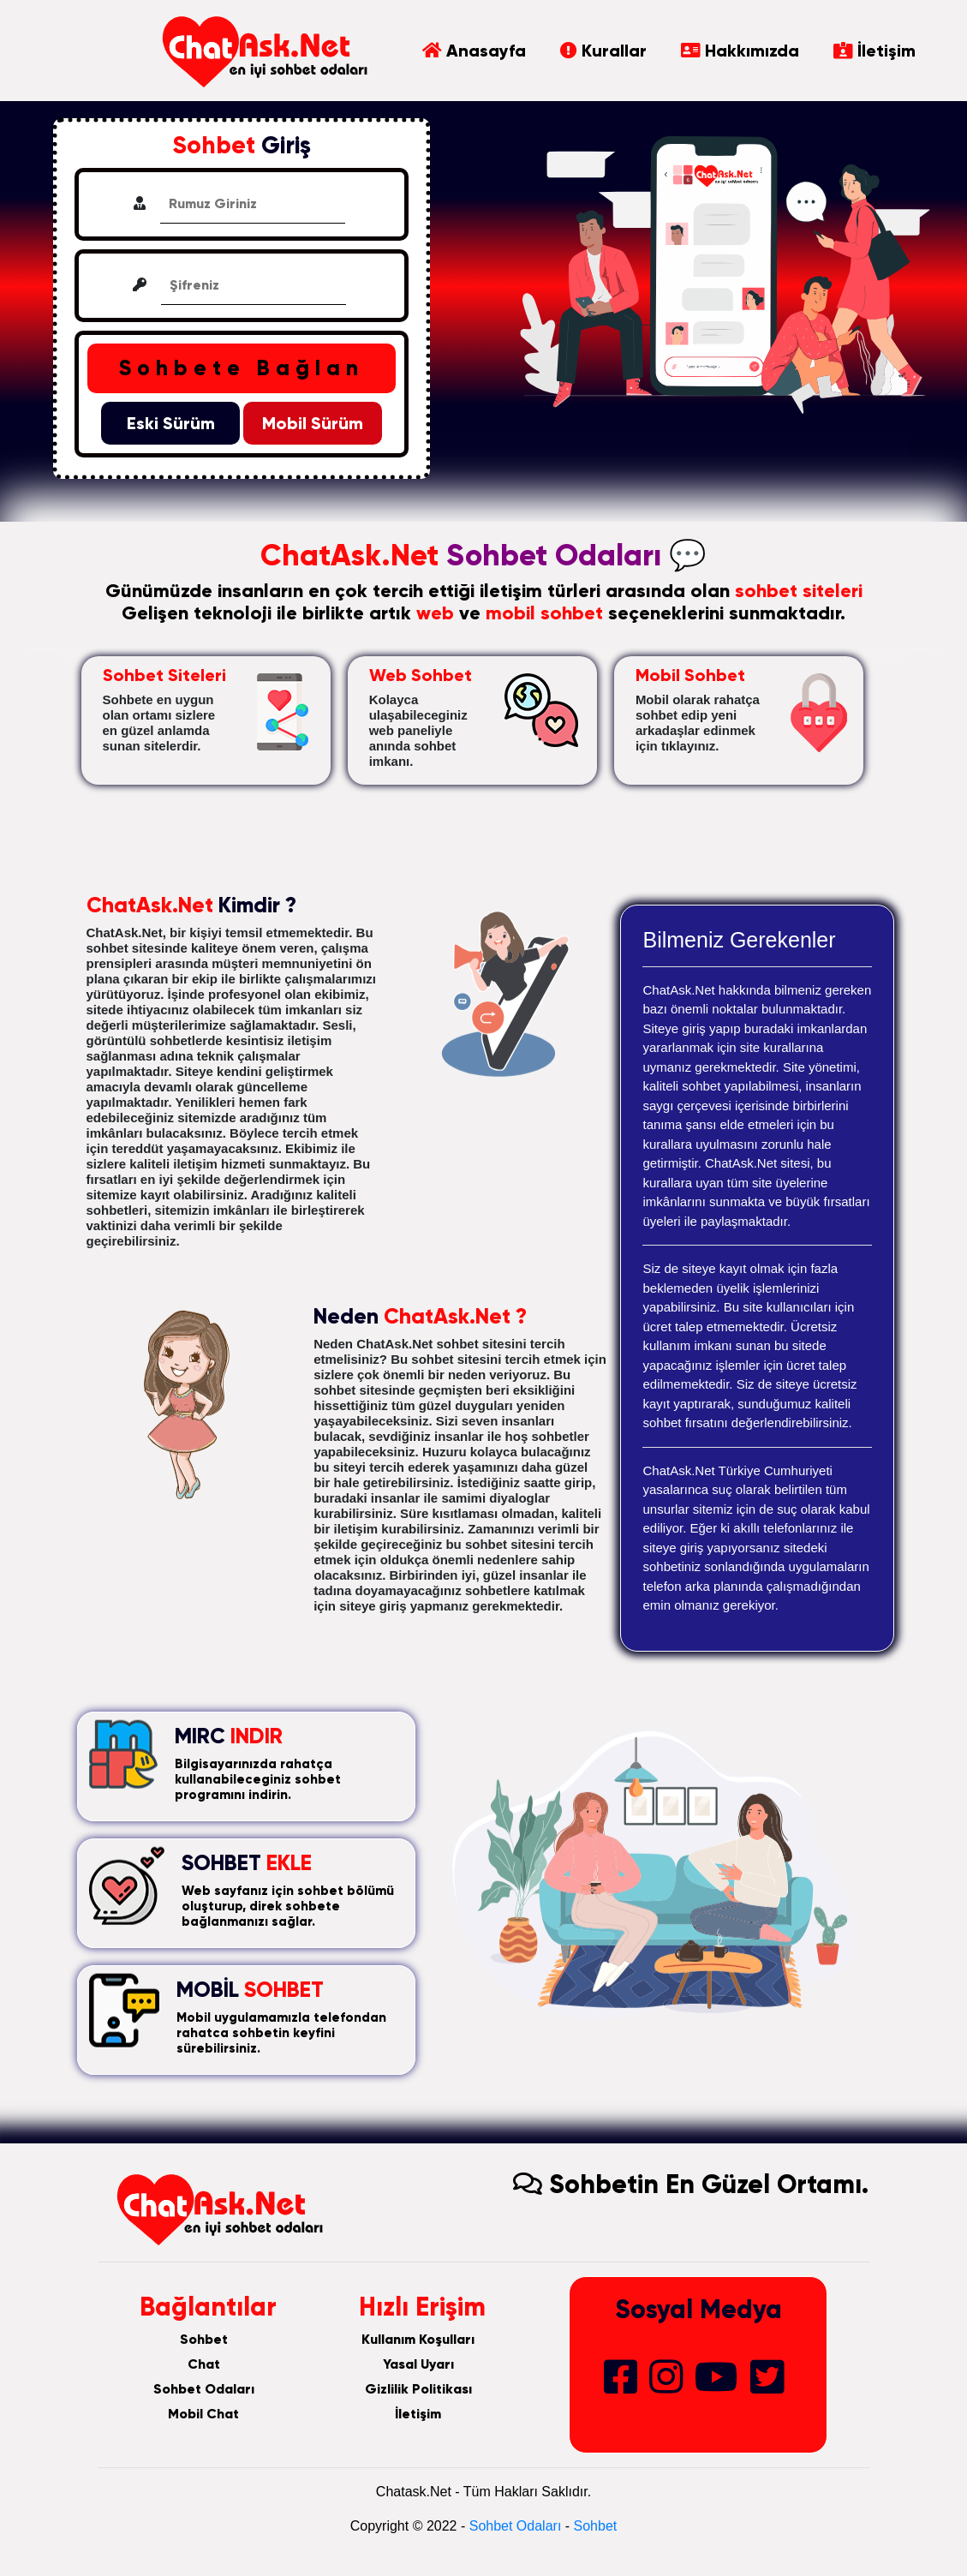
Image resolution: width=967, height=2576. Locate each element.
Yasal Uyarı (418, 2364)
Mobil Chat (203, 2414)
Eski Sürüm (171, 423)
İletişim (874, 50)
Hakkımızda (740, 50)
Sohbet (204, 2339)
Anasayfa (474, 50)
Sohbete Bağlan (241, 368)
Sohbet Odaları (203, 2389)
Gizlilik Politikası (418, 2389)
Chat (204, 2364)
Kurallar (603, 50)
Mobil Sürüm (312, 423)
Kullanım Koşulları (418, 2339)
